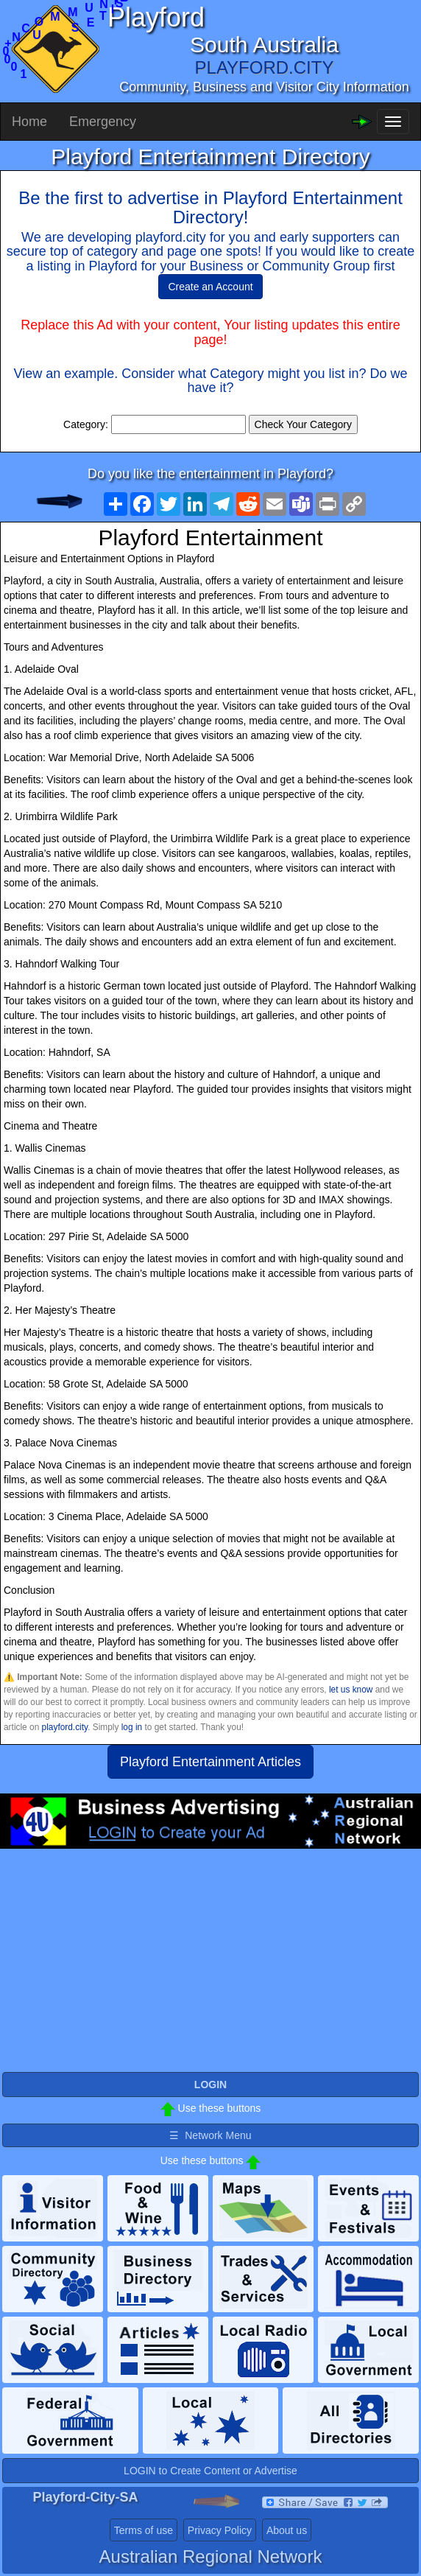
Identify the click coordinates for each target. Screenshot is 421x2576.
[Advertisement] (210, 1966)
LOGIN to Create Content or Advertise (210, 2471)
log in (131, 1727)
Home (29, 121)
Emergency (102, 121)
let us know (350, 1689)
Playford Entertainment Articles (210, 1761)
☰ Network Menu (210, 2135)
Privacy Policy (220, 2530)
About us (286, 2530)
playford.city (65, 1727)
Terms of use (143, 2530)
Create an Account (210, 287)
